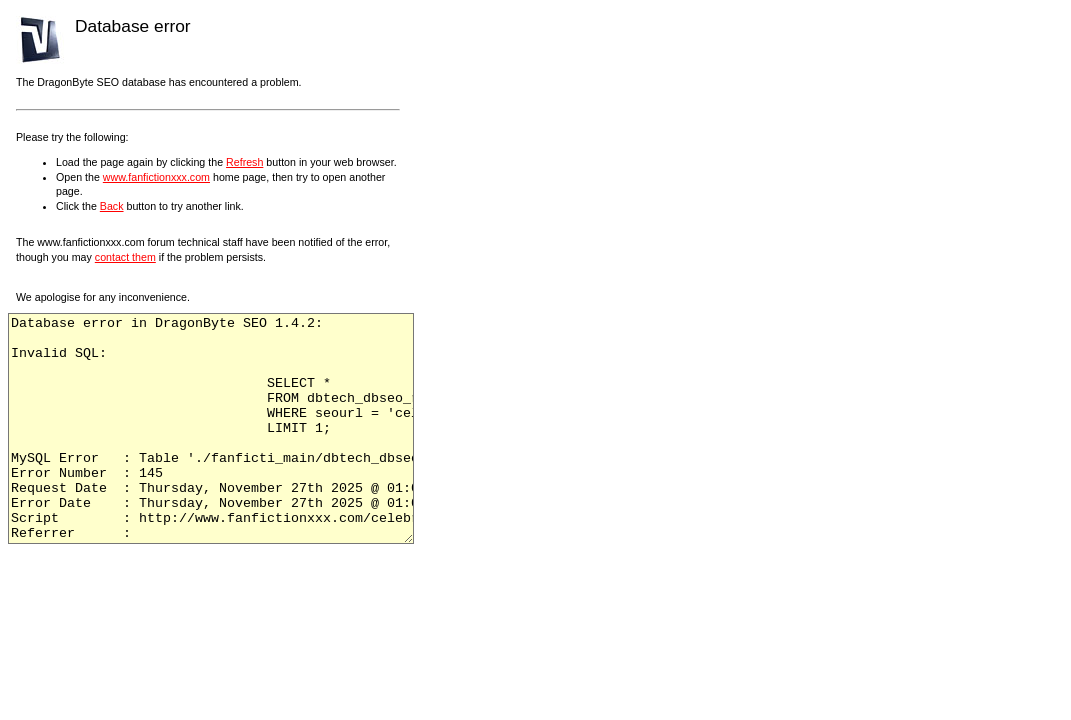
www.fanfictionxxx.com (156, 177)
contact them (125, 257)
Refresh (244, 162)
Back (112, 206)
